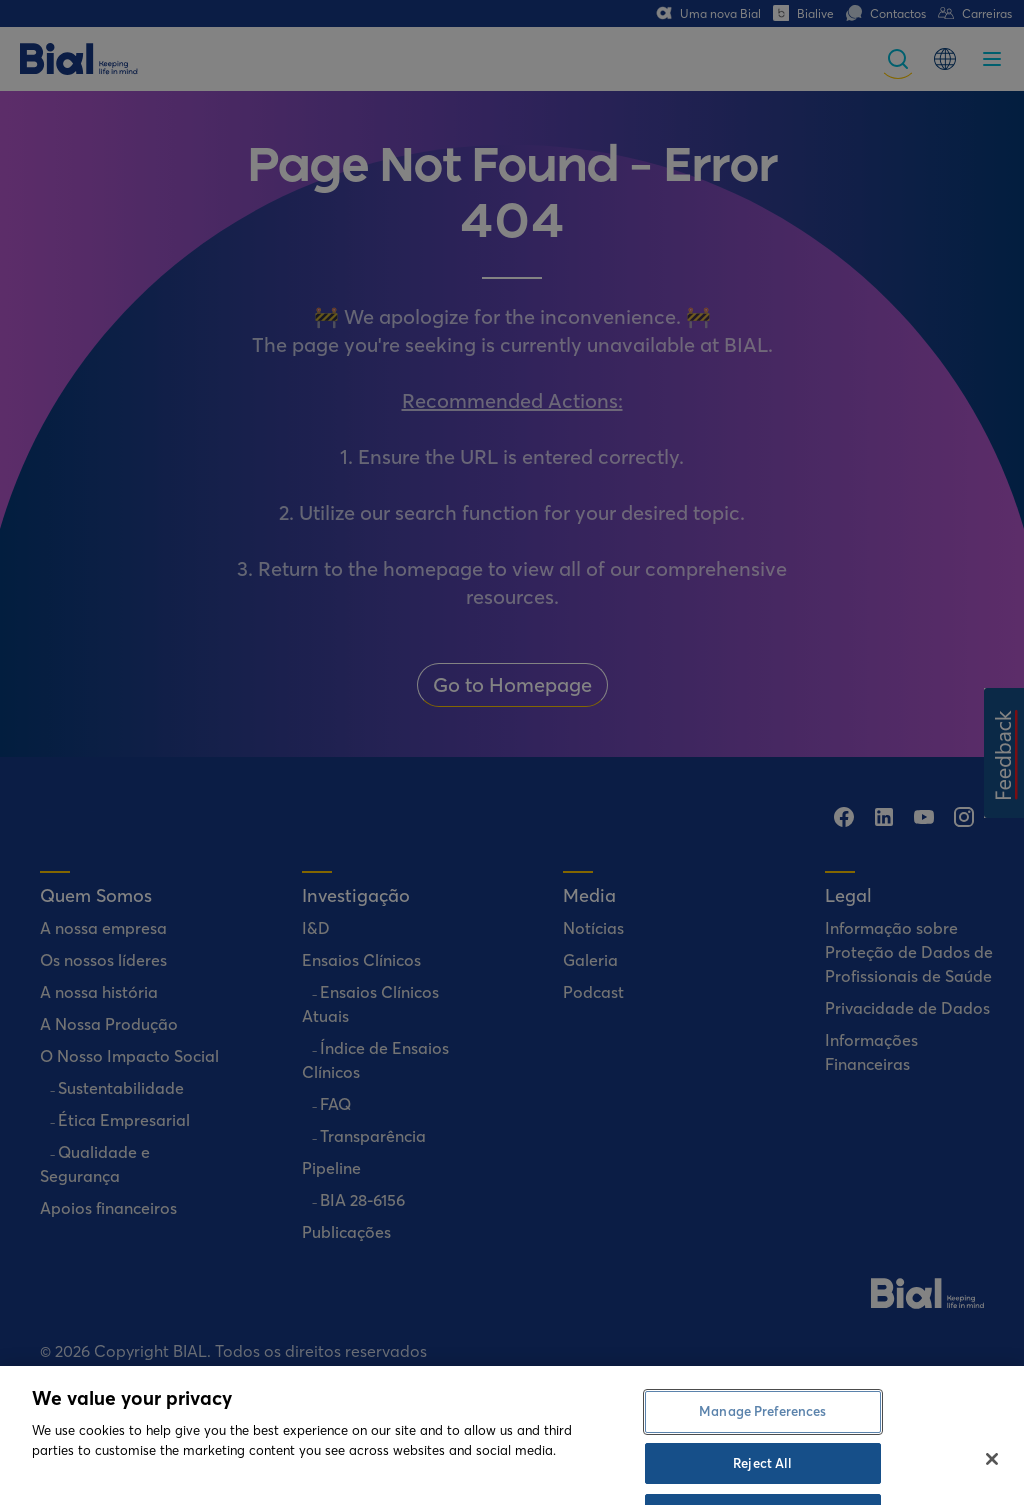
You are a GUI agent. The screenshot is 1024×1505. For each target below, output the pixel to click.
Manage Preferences (762, 1436)
